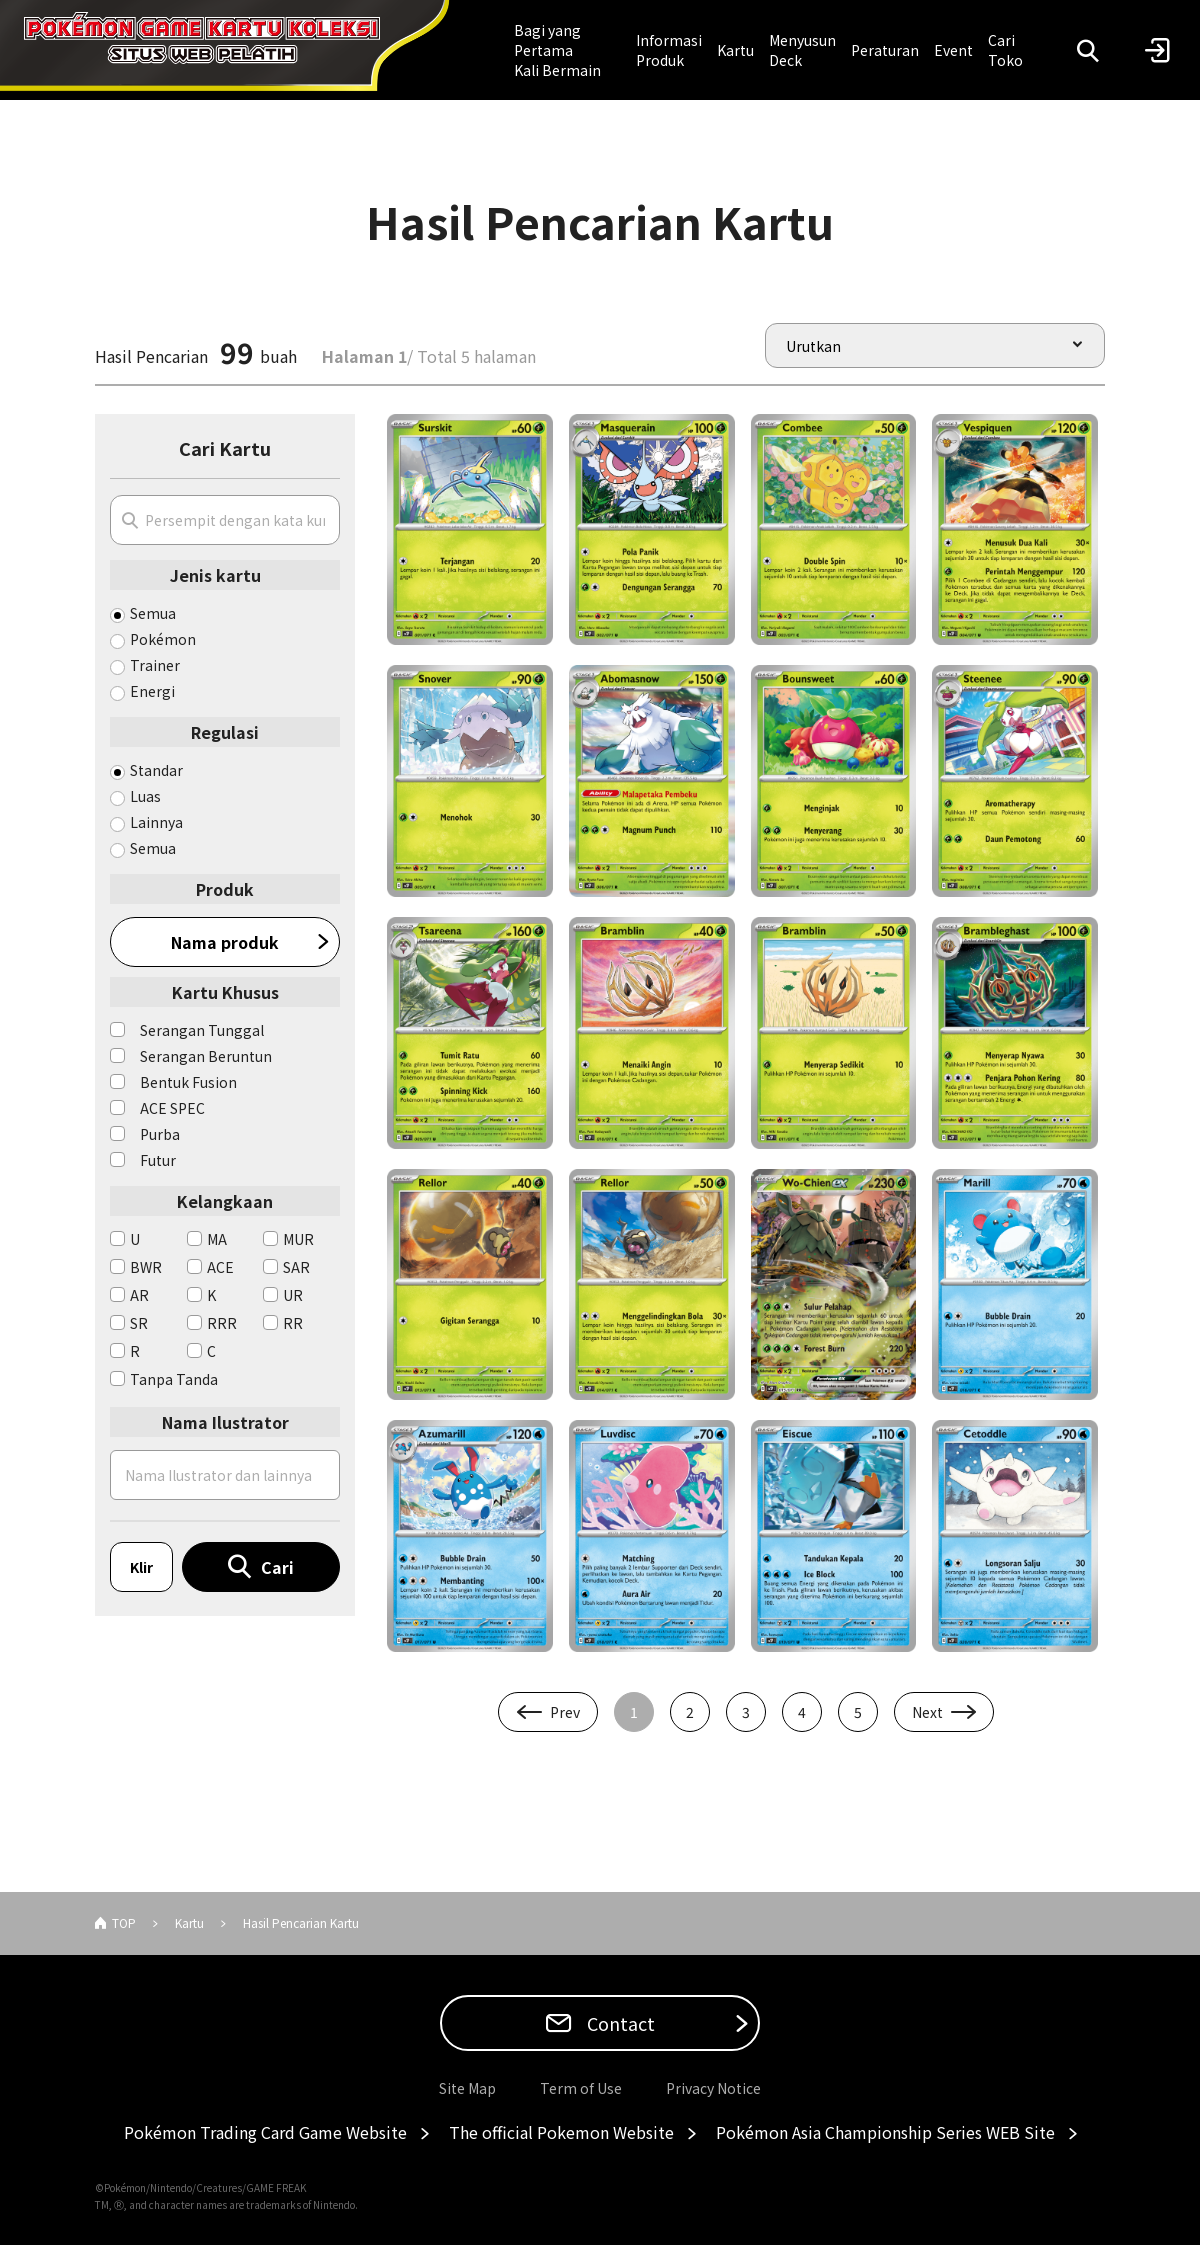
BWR (146, 1267)
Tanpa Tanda (174, 1379)
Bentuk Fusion (188, 1082)
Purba (160, 1134)
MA (217, 1239)
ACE (220, 1267)
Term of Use (581, 2088)
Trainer (155, 665)
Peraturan (885, 50)
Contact (619, 2023)
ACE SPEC (172, 1108)
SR (139, 1323)
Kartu (735, 50)
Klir (141, 1567)
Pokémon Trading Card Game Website (265, 2132)
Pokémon (163, 639)
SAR (296, 1267)
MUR (298, 1239)
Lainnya (156, 822)
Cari (277, 1567)
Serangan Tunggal (202, 1030)
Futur (158, 1160)
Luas (145, 796)
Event (953, 50)
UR (293, 1295)
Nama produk (225, 942)
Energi (152, 691)
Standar (156, 770)
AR (139, 1295)
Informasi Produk (669, 50)
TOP (124, 1922)
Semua (153, 613)
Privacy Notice (713, 2088)
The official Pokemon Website (561, 2132)
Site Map (467, 2088)
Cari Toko (1005, 50)
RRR (222, 1323)
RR (293, 1323)
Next (927, 1712)
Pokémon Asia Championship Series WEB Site (885, 2132)
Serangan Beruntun (206, 1056)
